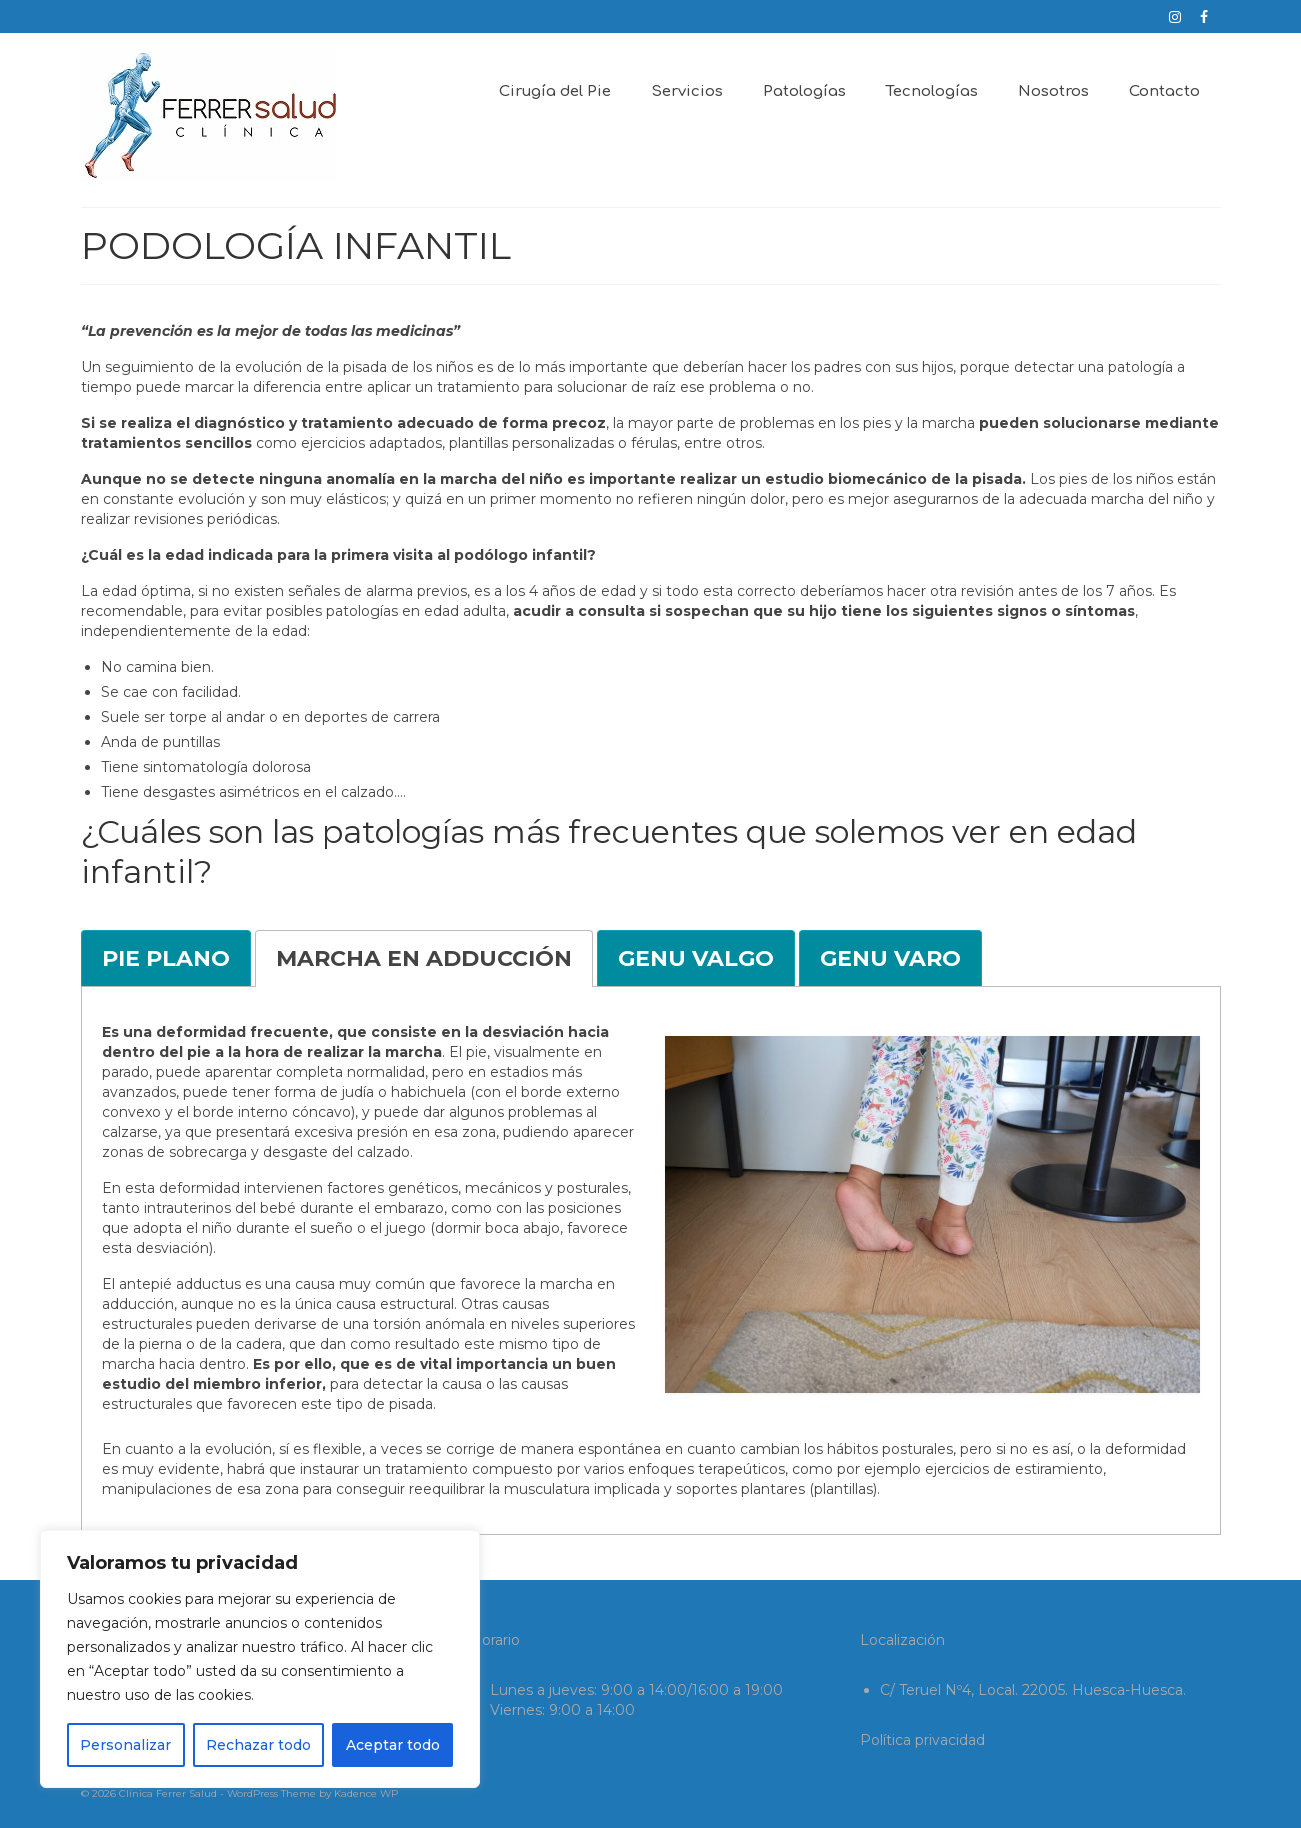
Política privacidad (922, 1740)
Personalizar (125, 1745)
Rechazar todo (258, 1745)
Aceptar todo (393, 1745)
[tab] (166, 958)
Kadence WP (366, 1793)
